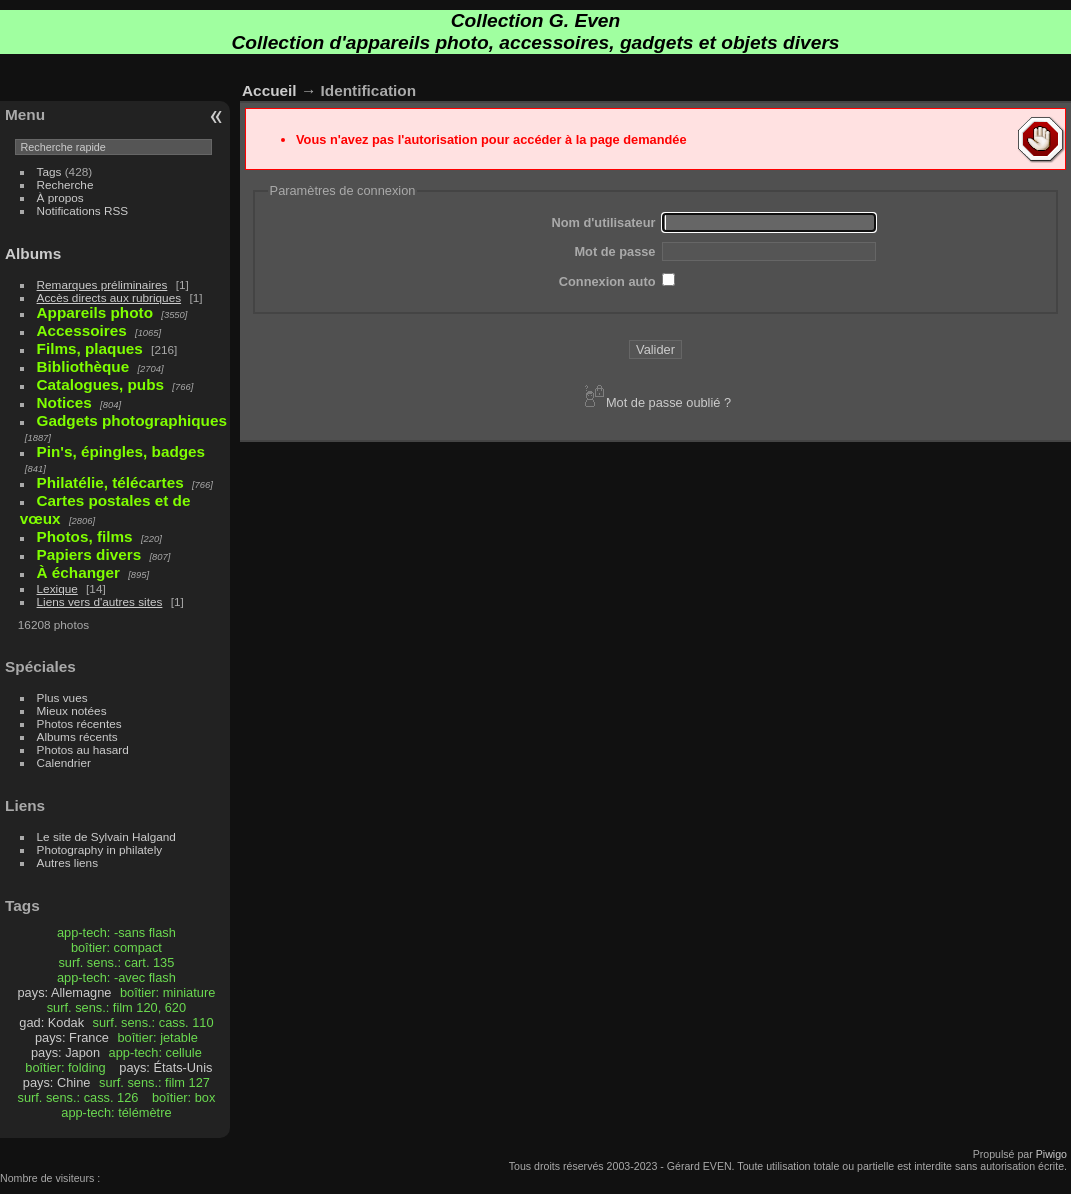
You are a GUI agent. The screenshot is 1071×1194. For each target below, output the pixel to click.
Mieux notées (72, 710)
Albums (33, 253)
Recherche (65, 184)
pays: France (72, 1037)
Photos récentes (79, 723)
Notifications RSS (83, 210)
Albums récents (77, 736)
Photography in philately (100, 849)
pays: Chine (57, 1082)
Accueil (269, 90)
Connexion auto (607, 281)
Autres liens (67, 862)
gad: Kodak (51, 1022)
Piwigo (1051, 1154)
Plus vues (62, 697)
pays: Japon (65, 1052)
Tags (49, 171)
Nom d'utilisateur (603, 222)
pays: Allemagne (65, 992)
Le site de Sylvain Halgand (106, 836)
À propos (60, 197)
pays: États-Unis (165, 1067)
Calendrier (64, 762)
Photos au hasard (83, 749)
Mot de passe (614, 251)
